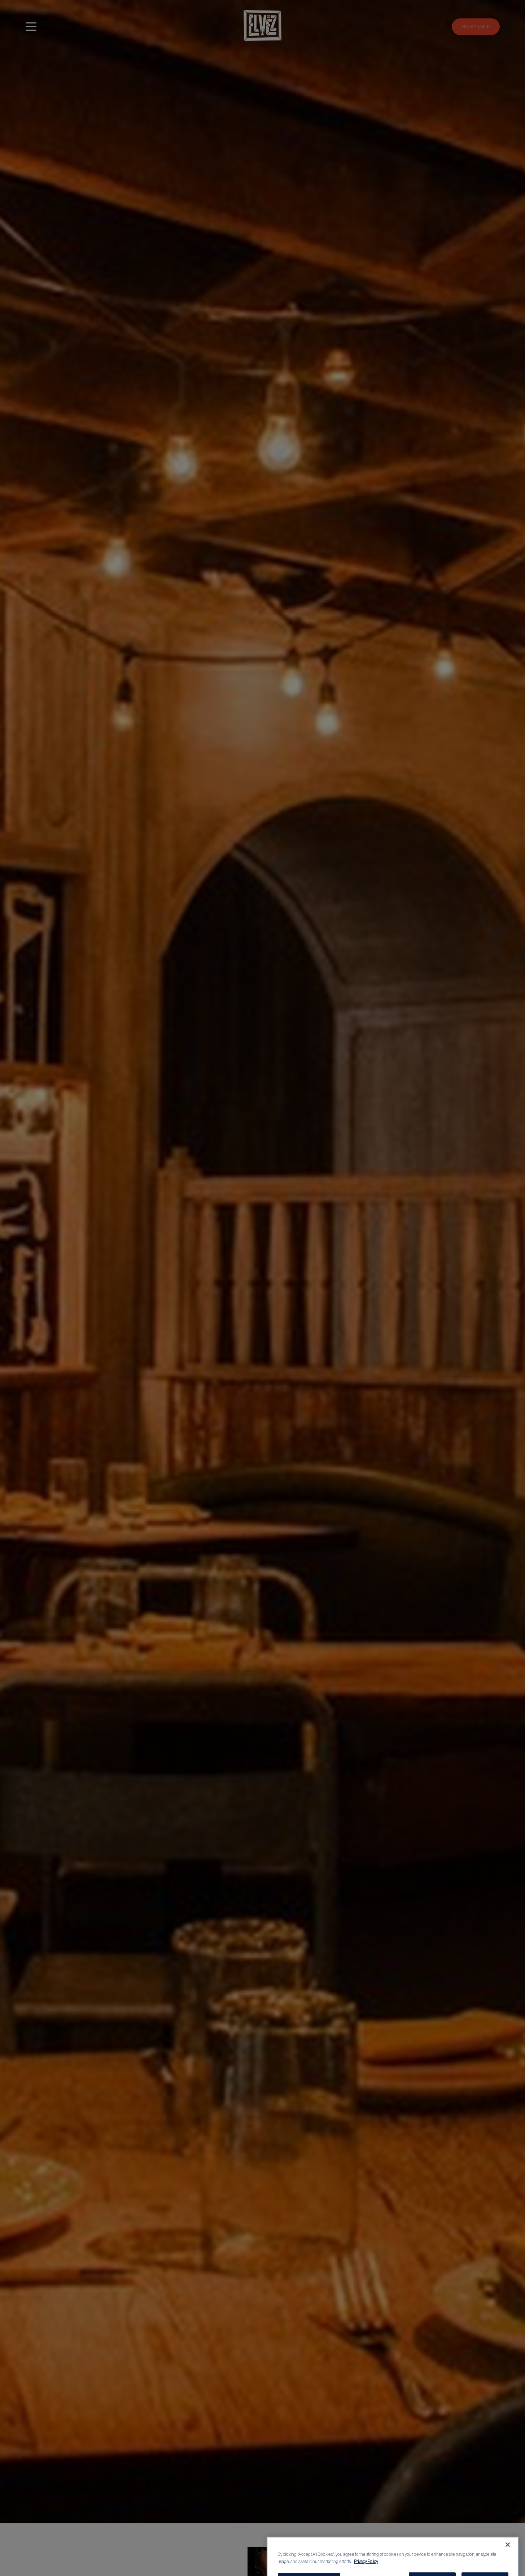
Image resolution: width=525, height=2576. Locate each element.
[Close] (508, 2553)
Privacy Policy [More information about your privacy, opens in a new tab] (366, 2570)
